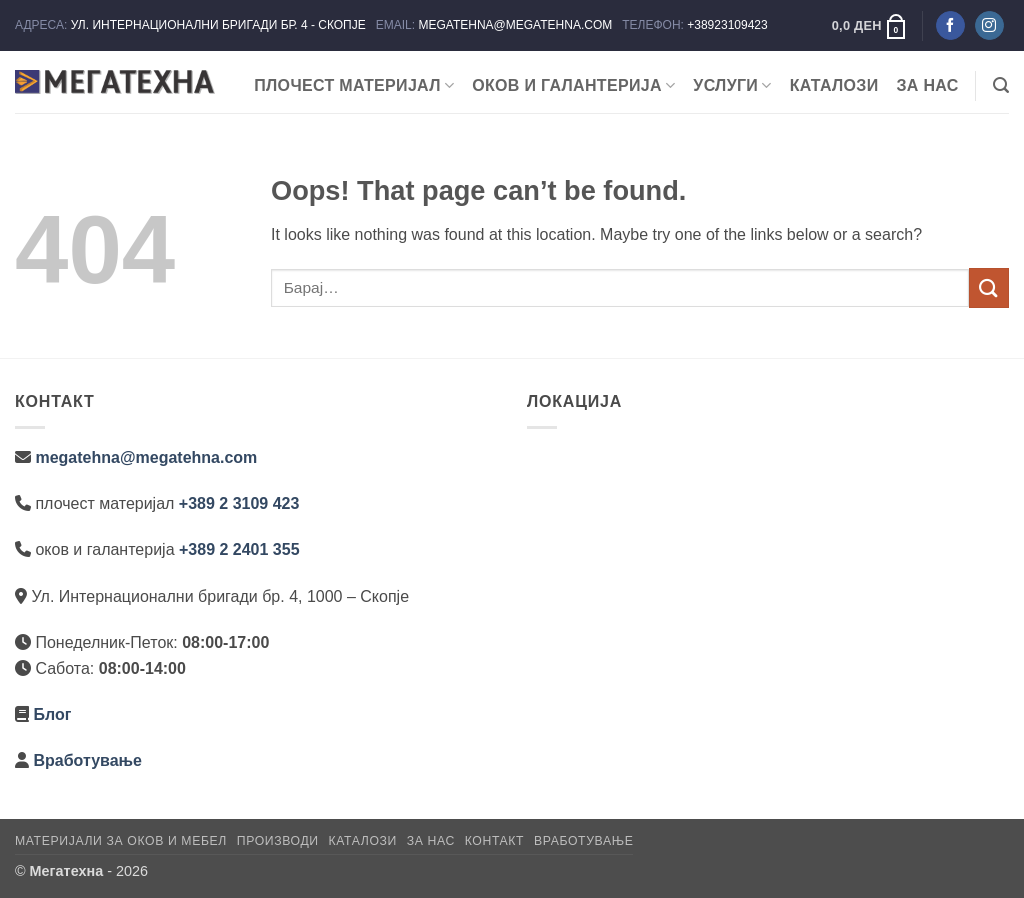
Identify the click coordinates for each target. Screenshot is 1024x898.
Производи (278, 841)
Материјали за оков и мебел (121, 841)
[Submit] (989, 287)
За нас (927, 85)
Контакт (494, 841)
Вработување (87, 760)
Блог (52, 714)
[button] (870, 26)
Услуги (732, 85)
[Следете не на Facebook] (950, 26)
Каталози (834, 85)
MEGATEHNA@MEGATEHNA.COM (516, 25)
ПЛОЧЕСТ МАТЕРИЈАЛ (354, 85)
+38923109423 (727, 25)
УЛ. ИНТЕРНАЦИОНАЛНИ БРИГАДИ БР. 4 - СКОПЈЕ (220, 25)
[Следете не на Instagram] (989, 26)
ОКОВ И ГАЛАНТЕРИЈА (573, 85)
